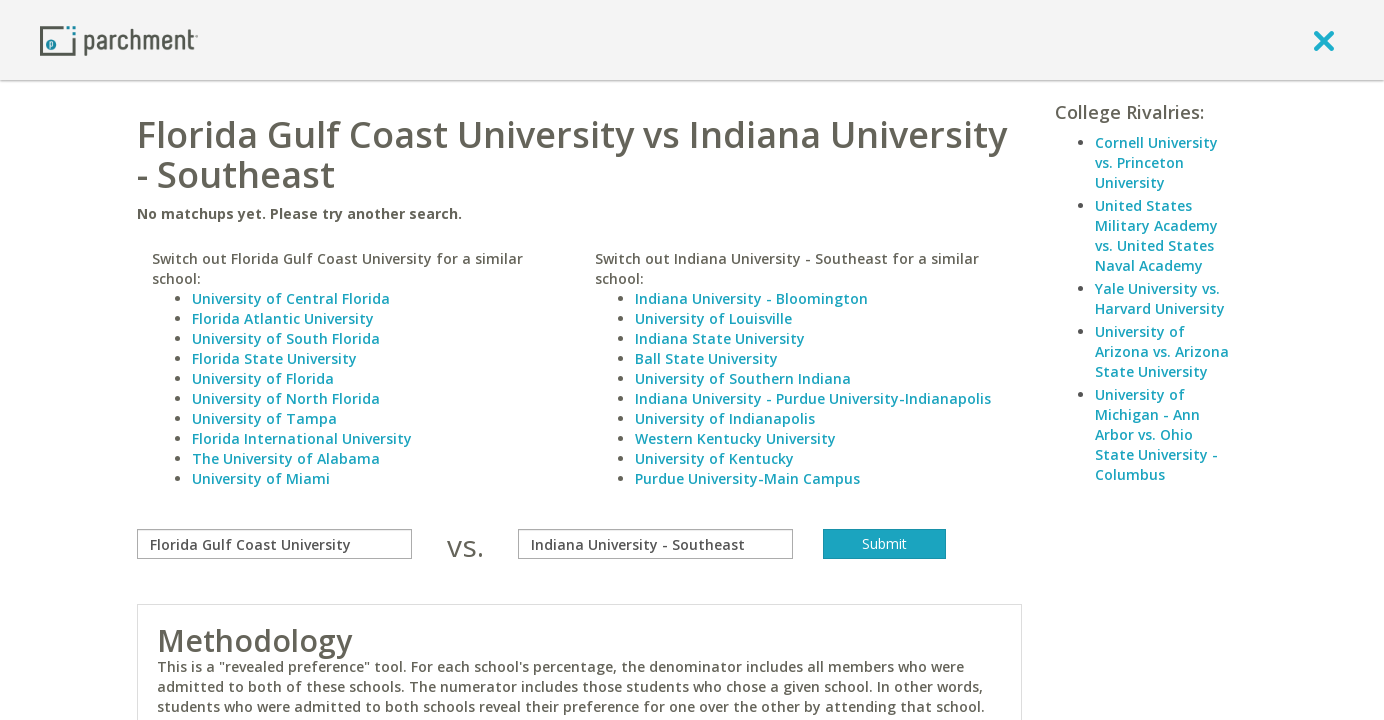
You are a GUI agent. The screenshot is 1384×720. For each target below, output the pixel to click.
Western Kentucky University (735, 438)
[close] (1324, 40)
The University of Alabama (286, 458)
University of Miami (261, 478)
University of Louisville (713, 318)
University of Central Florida (291, 298)
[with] (655, 544)
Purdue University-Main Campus (747, 478)
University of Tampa (264, 418)
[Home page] (119, 39)
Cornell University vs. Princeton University (1156, 162)
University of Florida (263, 378)
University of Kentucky (714, 458)
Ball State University (706, 358)
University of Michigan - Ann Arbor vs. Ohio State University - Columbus (1156, 434)
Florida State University (274, 358)
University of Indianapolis (725, 418)
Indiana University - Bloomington (751, 298)
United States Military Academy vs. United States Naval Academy (1156, 235)
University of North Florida (286, 398)
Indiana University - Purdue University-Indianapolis (813, 398)
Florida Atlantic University (283, 318)
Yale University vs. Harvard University (1160, 298)
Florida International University (302, 438)
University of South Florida (286, 338)
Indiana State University (720, 338)
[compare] (274, 544)
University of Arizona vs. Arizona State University (1162, 351)
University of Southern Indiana (743, 378)
